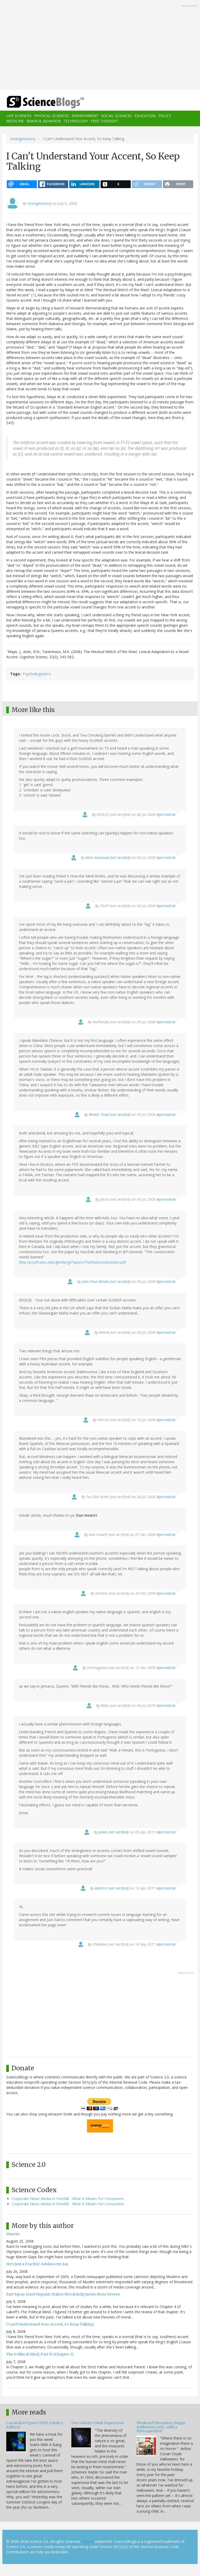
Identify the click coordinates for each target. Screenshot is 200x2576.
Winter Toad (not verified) (109, 1114)
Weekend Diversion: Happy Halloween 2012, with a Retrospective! (160, 2426)
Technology (75, 120)
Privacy (88, 2541)
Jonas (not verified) (113, 1832)
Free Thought (104, 120)
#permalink (166, 814)
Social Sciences (116, 115)
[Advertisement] (100, 45)
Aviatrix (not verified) (112, 1888)
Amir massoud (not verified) (107, 857)
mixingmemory (22, 138)
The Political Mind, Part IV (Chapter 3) (40, 2354)
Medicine (15, 120)
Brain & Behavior (44, 120)
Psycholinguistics (37, 673)
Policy (164, 115)
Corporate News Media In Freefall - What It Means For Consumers (68, 2198)
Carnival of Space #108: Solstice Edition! (34, 2424)
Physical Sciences (51, 115)
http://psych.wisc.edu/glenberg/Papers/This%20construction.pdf (72, 1262)
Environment (85, 115)
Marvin (13, 2234)
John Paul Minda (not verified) (106, 1281)
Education (145, 115)
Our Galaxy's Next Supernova (97, 2422)
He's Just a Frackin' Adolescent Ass (37, 2264)
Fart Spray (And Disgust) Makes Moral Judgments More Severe (63, 2294)
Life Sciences (19, 115)
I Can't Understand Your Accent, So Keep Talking (50, 2324)
